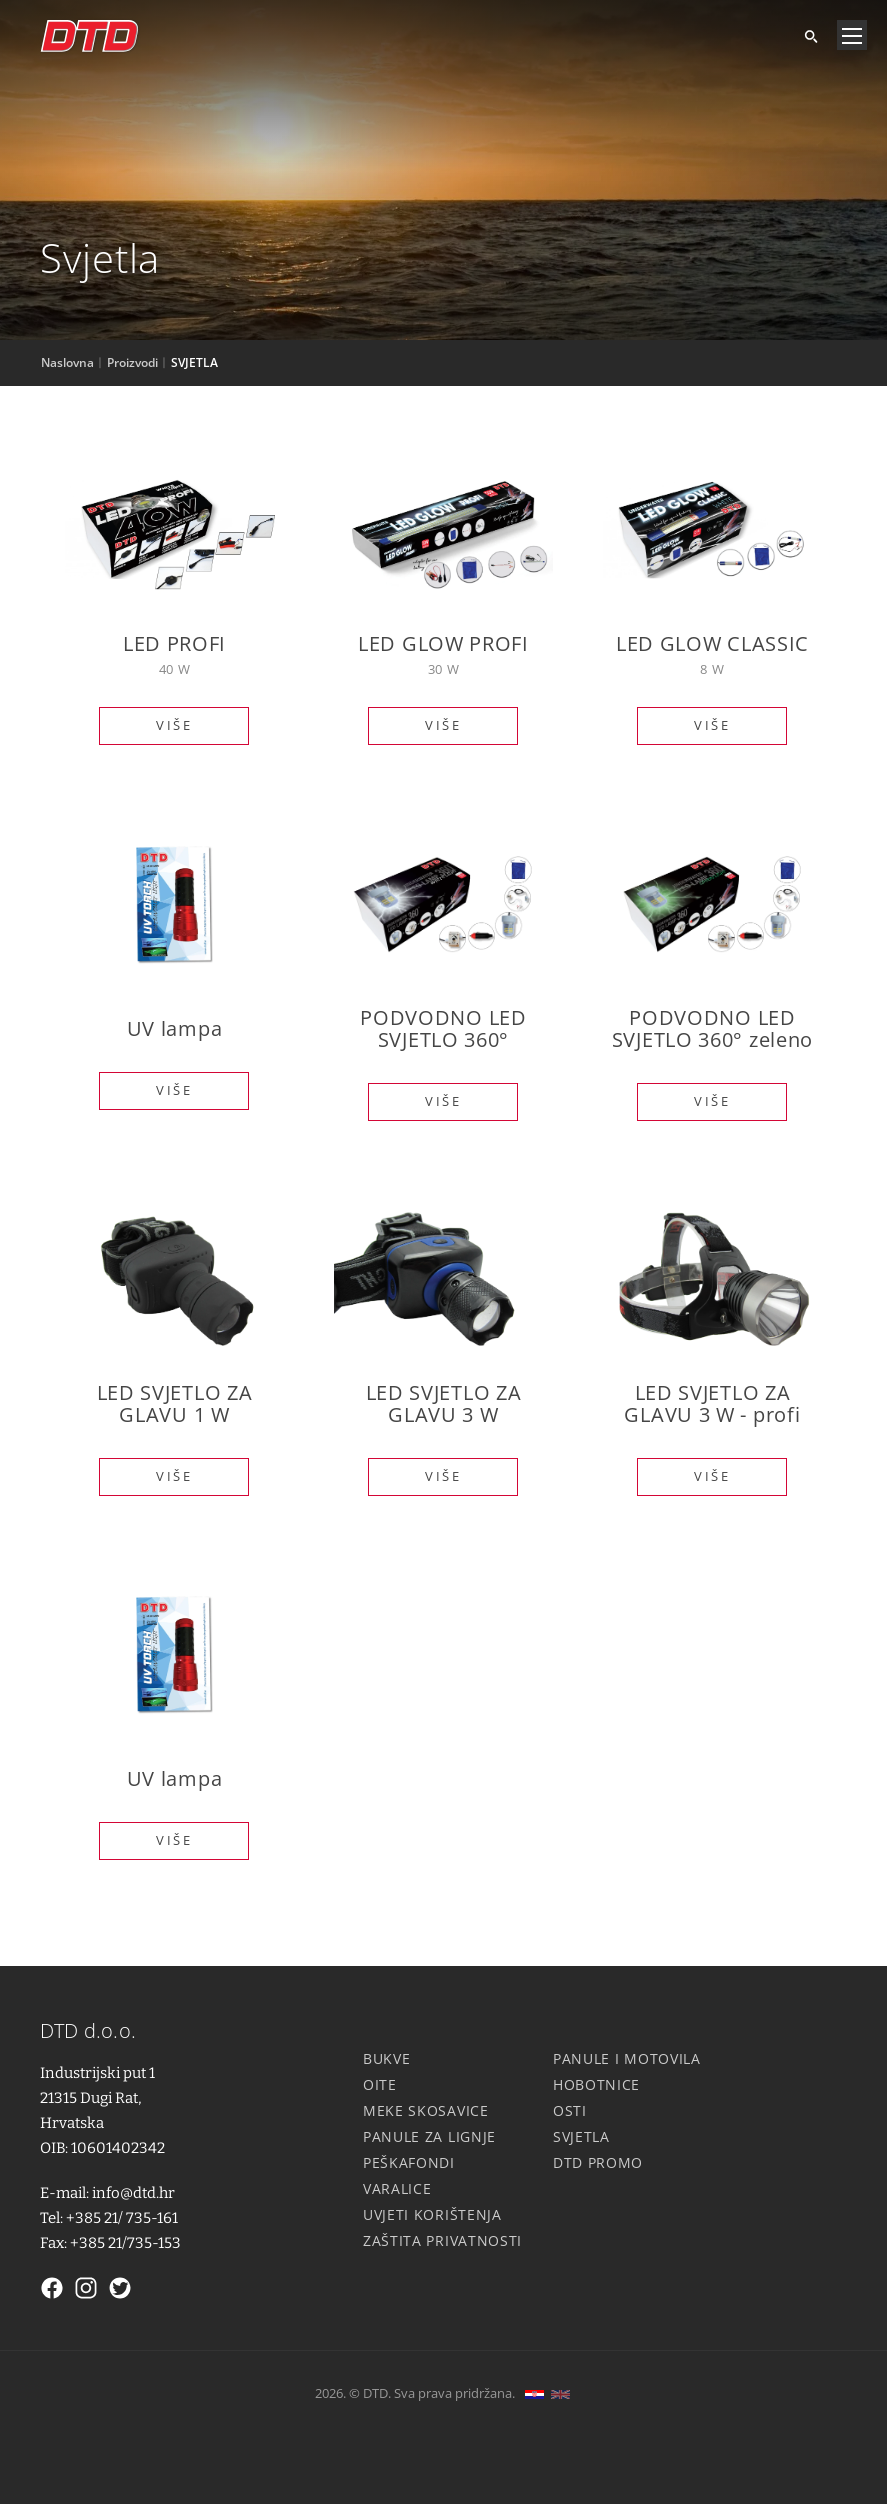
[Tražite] (803, 35)
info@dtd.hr (133, 2193)
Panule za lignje (429, 2136)
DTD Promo (598, 2162)
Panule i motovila (627, 2058)
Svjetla (581, 2136)
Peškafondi (409, 2162)
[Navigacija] (852, 35)
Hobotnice (596, 2084)
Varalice (397, 2188)
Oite (380, 2084)
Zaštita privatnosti (442, 2240)
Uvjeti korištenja (432, 2214)
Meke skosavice (426, 2110)
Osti (570, 2110)
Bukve (387, 2058)
